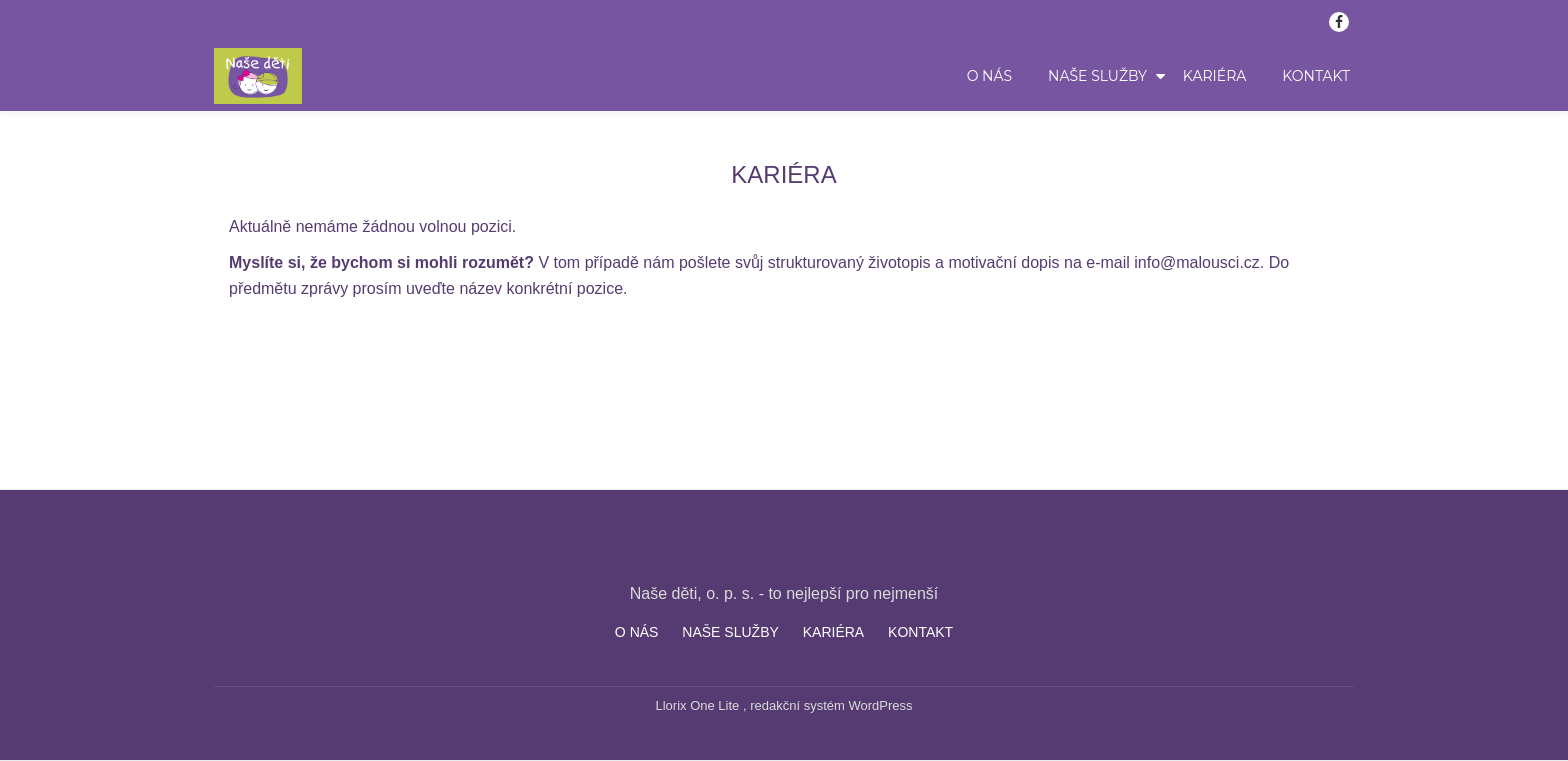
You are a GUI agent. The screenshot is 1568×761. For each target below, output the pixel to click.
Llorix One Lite (699, 705)
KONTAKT (1316, 76)
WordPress (880, 705)
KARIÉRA (1215, 76)
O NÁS (989, 76)
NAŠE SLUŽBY (1097, 76)
